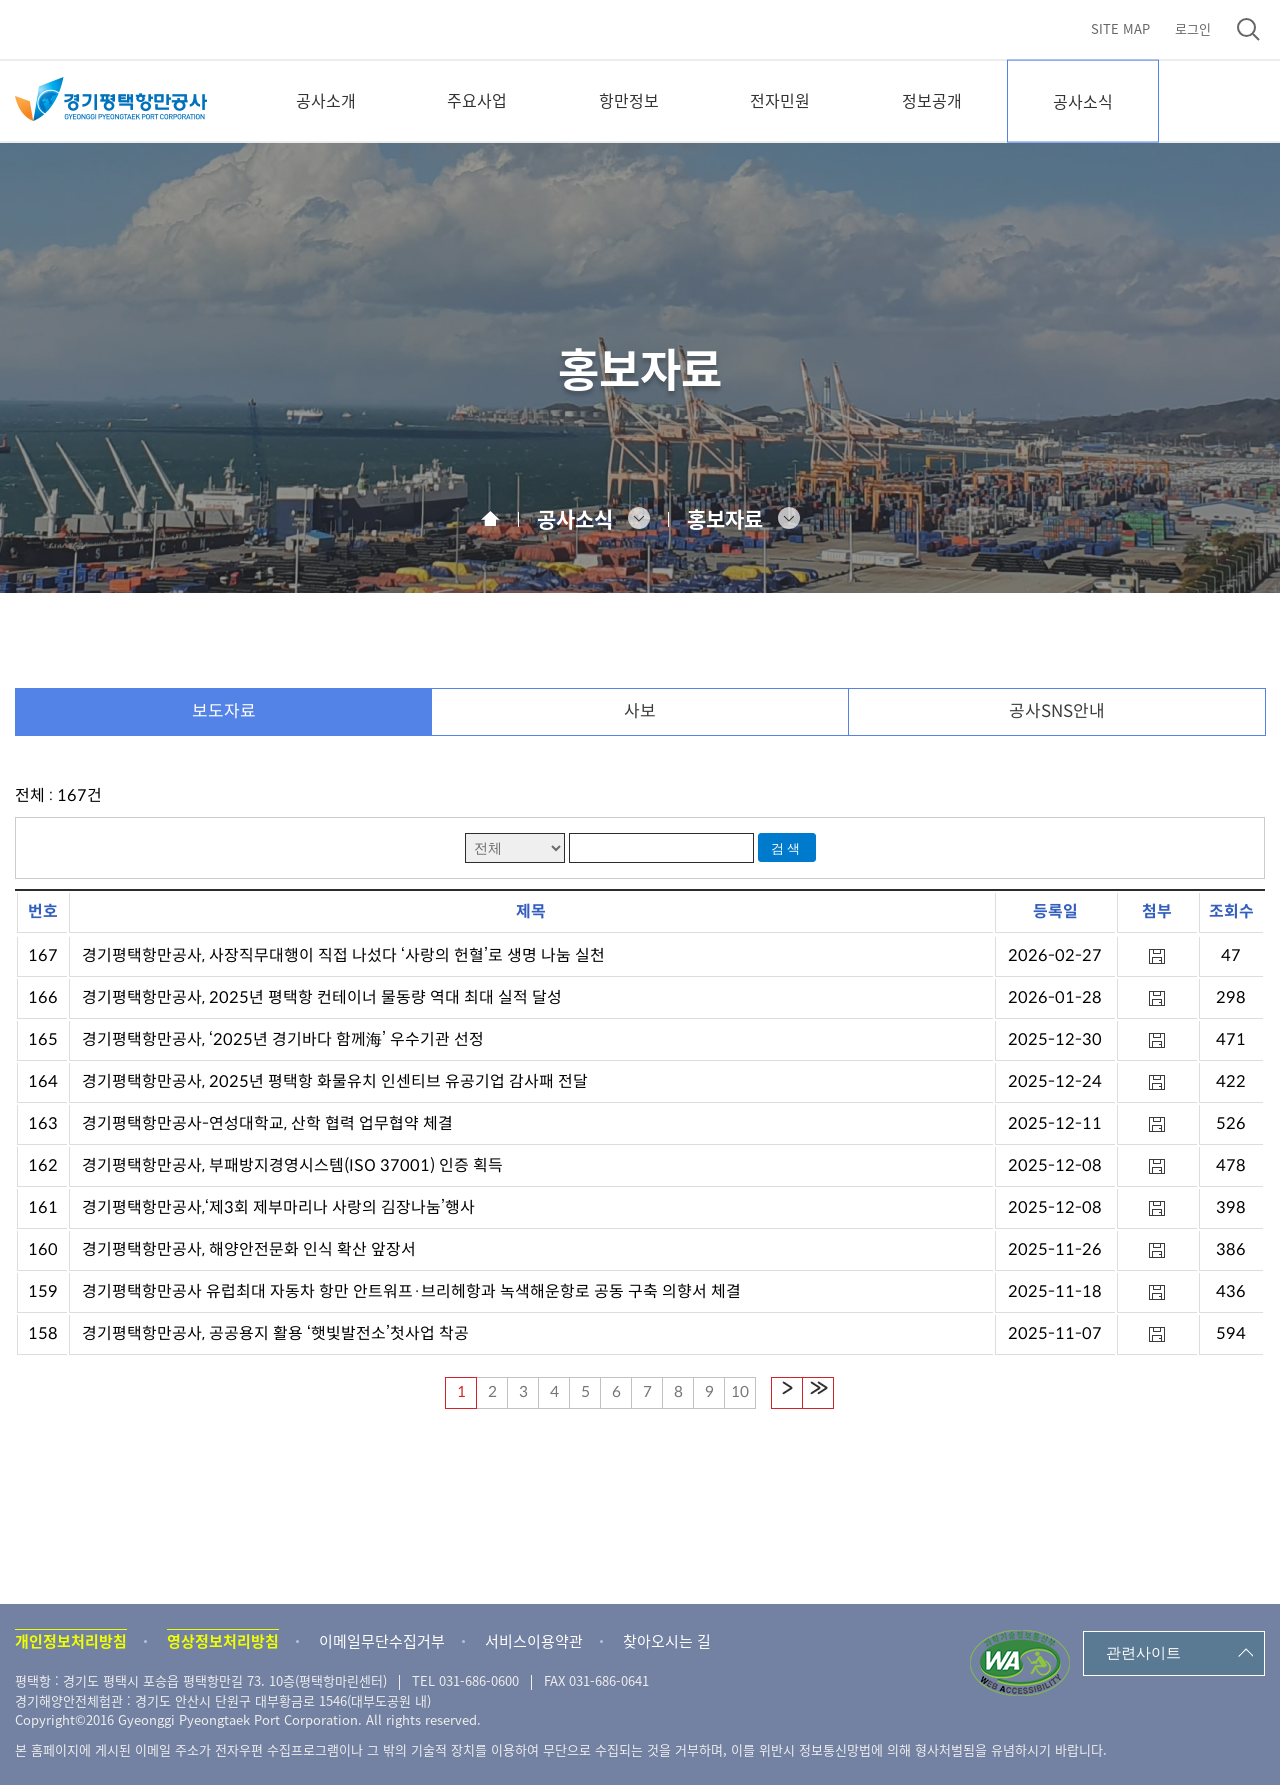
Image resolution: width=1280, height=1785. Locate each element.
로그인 (1193, 28)
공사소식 (1083, 101)
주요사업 (477, 100)
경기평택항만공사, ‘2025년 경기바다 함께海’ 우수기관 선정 (283, 1039)
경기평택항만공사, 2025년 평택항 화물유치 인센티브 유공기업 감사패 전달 (335, 1081)
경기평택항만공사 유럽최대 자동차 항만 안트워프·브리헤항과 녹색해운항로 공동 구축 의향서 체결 (411, 1291)
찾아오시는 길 (667, 1641)
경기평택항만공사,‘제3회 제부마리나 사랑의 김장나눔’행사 (278, 1207)
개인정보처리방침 (71, 1641)
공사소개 (326, 100)
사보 (640, 711)
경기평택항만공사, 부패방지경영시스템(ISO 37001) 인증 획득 (292, 1165)
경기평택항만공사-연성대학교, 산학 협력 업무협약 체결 (267, 1123)
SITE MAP (1120, 28)
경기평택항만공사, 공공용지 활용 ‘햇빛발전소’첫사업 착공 (275, 1333)
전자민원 (780, 100)
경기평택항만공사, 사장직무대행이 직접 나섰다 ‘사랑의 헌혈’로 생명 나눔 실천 (343, 955)
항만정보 (629, 100)
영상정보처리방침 (223, 1641)
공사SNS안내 (1057, 711)
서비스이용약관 (534, 1641)
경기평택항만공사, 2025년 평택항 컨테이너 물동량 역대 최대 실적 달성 (322, 997)
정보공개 (932, 100)
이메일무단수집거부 (382, 1641)
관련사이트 (1143, 1652)
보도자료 (224, 711)
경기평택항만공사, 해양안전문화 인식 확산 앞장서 (249, 1249)
